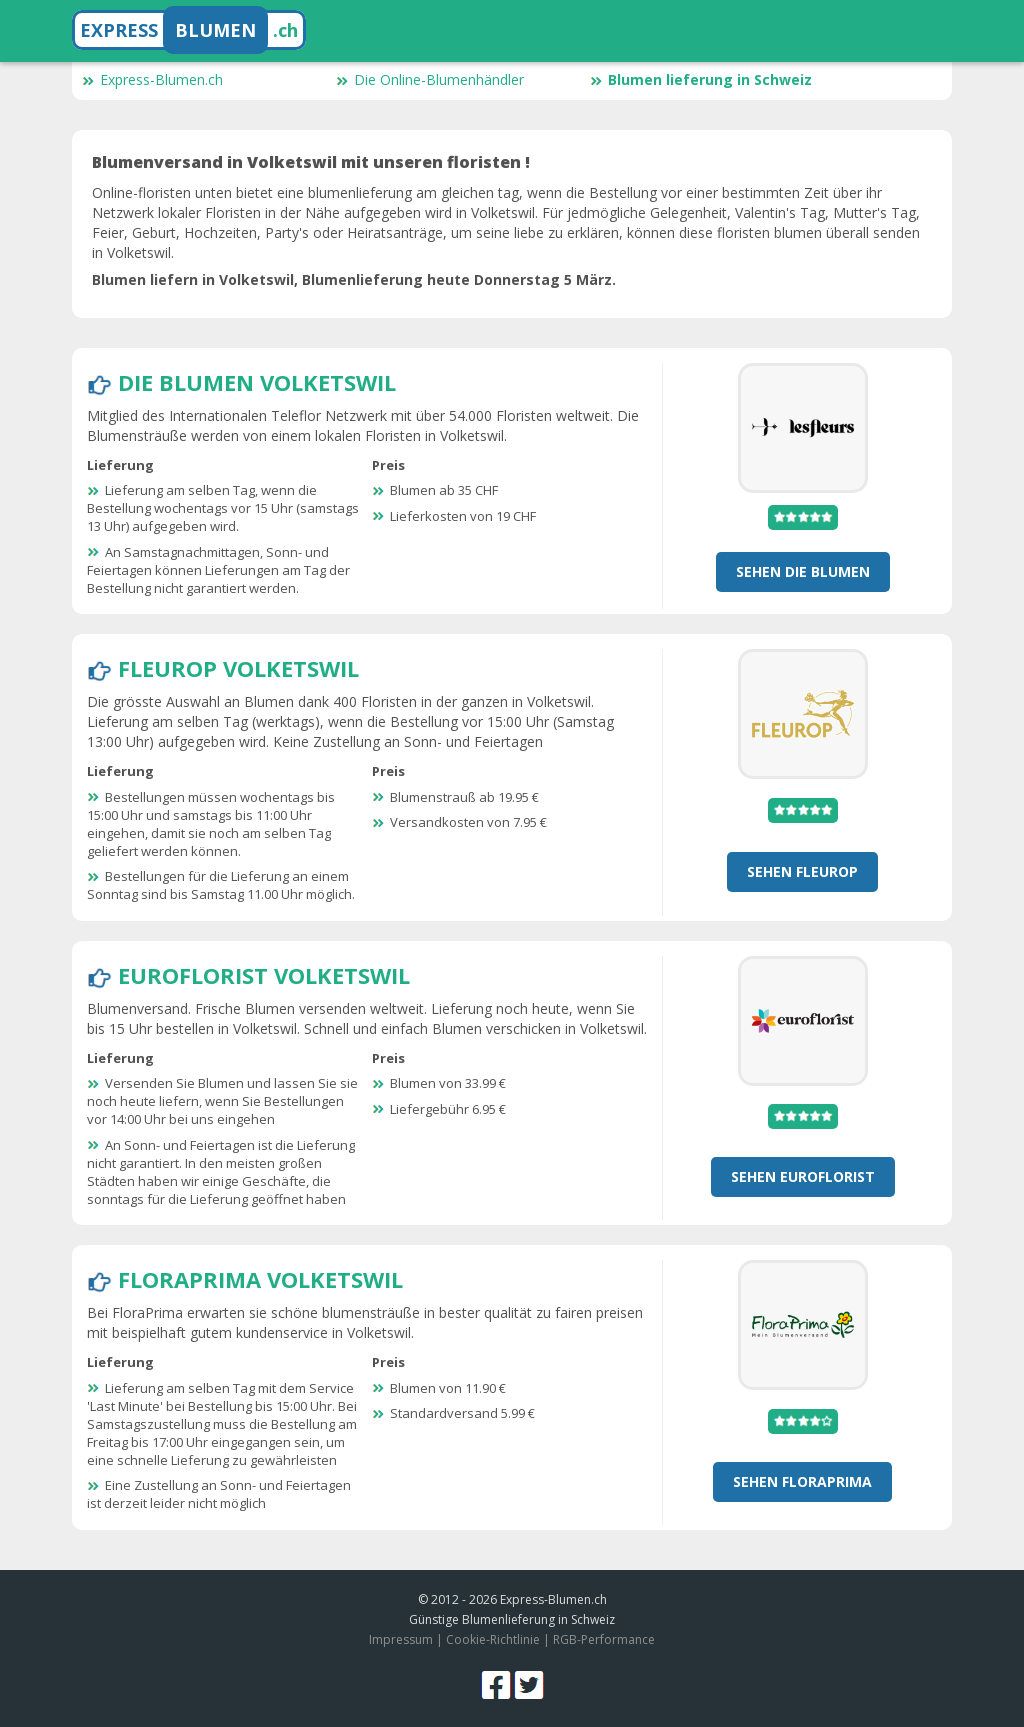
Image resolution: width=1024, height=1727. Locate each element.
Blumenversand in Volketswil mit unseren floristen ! (311, 162)
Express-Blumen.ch (152, 79)
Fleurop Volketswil (238, 668)
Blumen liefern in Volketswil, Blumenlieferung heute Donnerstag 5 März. (354, 279)
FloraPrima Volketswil (260, 1279)
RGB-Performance (604, 1639)
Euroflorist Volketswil (264, 975)
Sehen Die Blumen (803, 571)
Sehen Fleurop (802, 871)
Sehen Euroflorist (803, 1176)
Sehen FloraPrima (802, 1481)
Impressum (401, 1639)
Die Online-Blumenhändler (430, 79)
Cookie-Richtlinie (493, 1639)
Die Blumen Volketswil (257, 382)
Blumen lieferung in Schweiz (701, 79)
